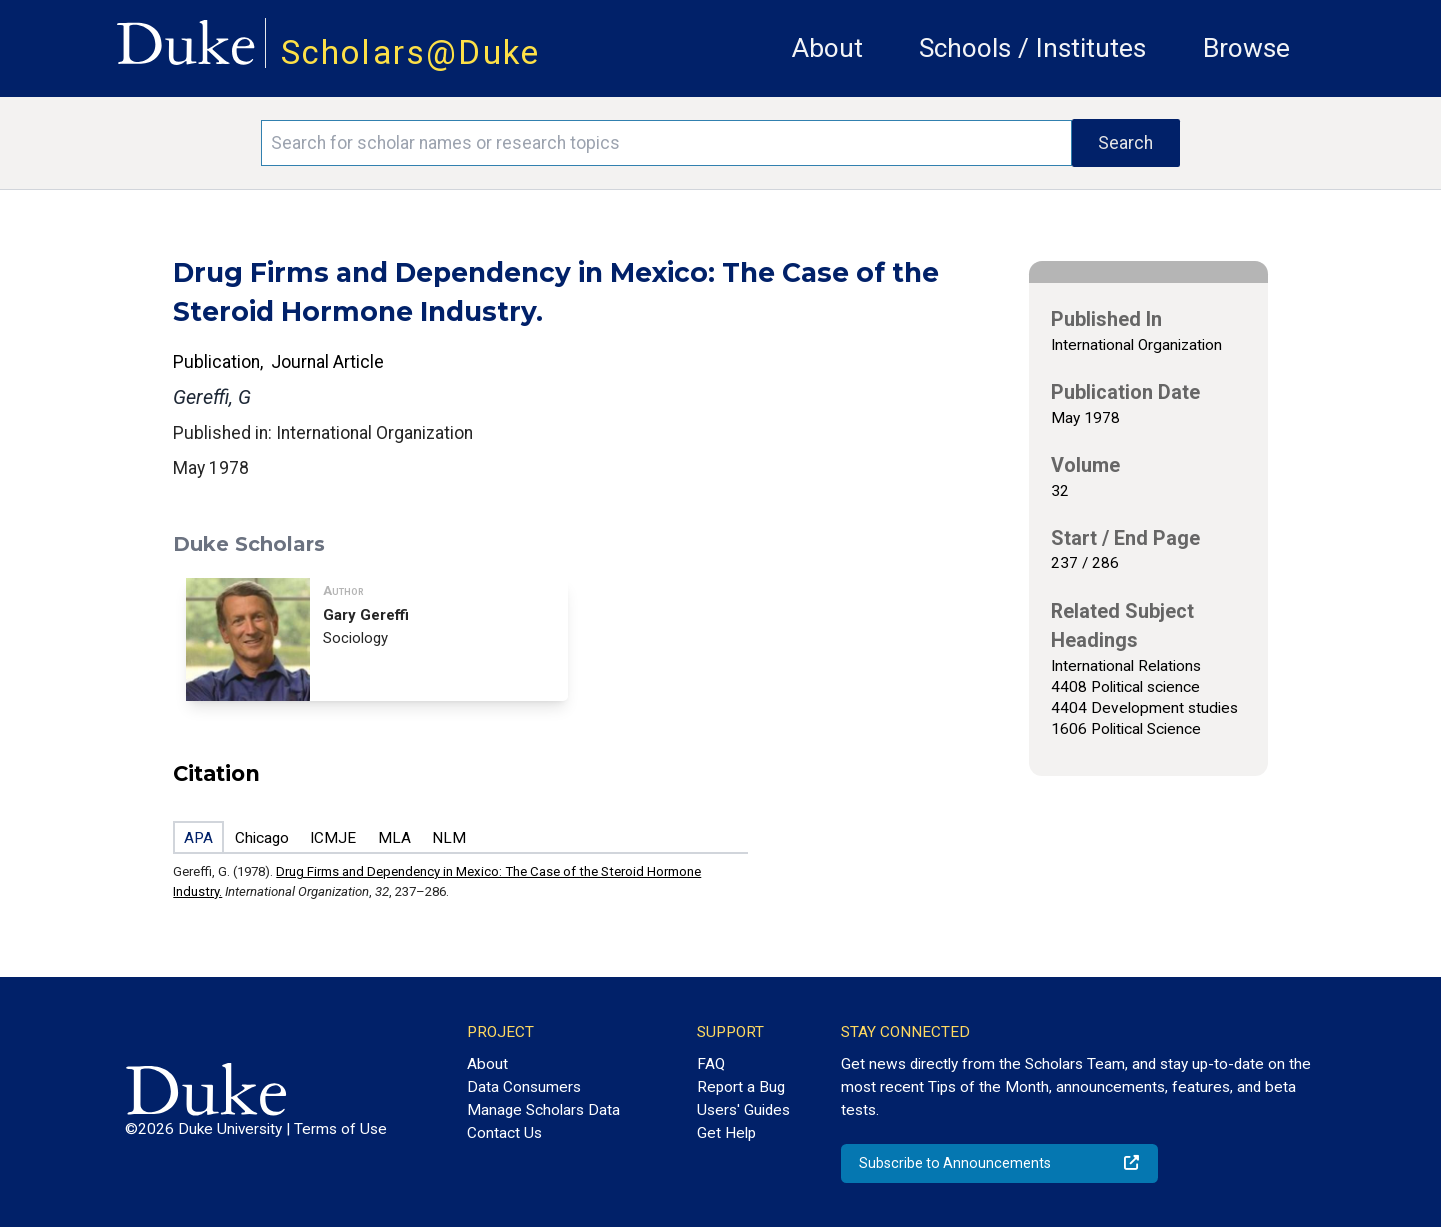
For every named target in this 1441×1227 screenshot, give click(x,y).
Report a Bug (741, 1087)
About (827, 48)
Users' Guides (743, 1110)
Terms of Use (340, 1129)
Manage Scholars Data (543, 1110)
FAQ (711, 1064)
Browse (1246, 48)
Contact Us (504, 1133)
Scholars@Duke (411, 52)
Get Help (726, 1133)
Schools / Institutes (1032, 48)
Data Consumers (524, 1087)
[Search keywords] (666, 143)
